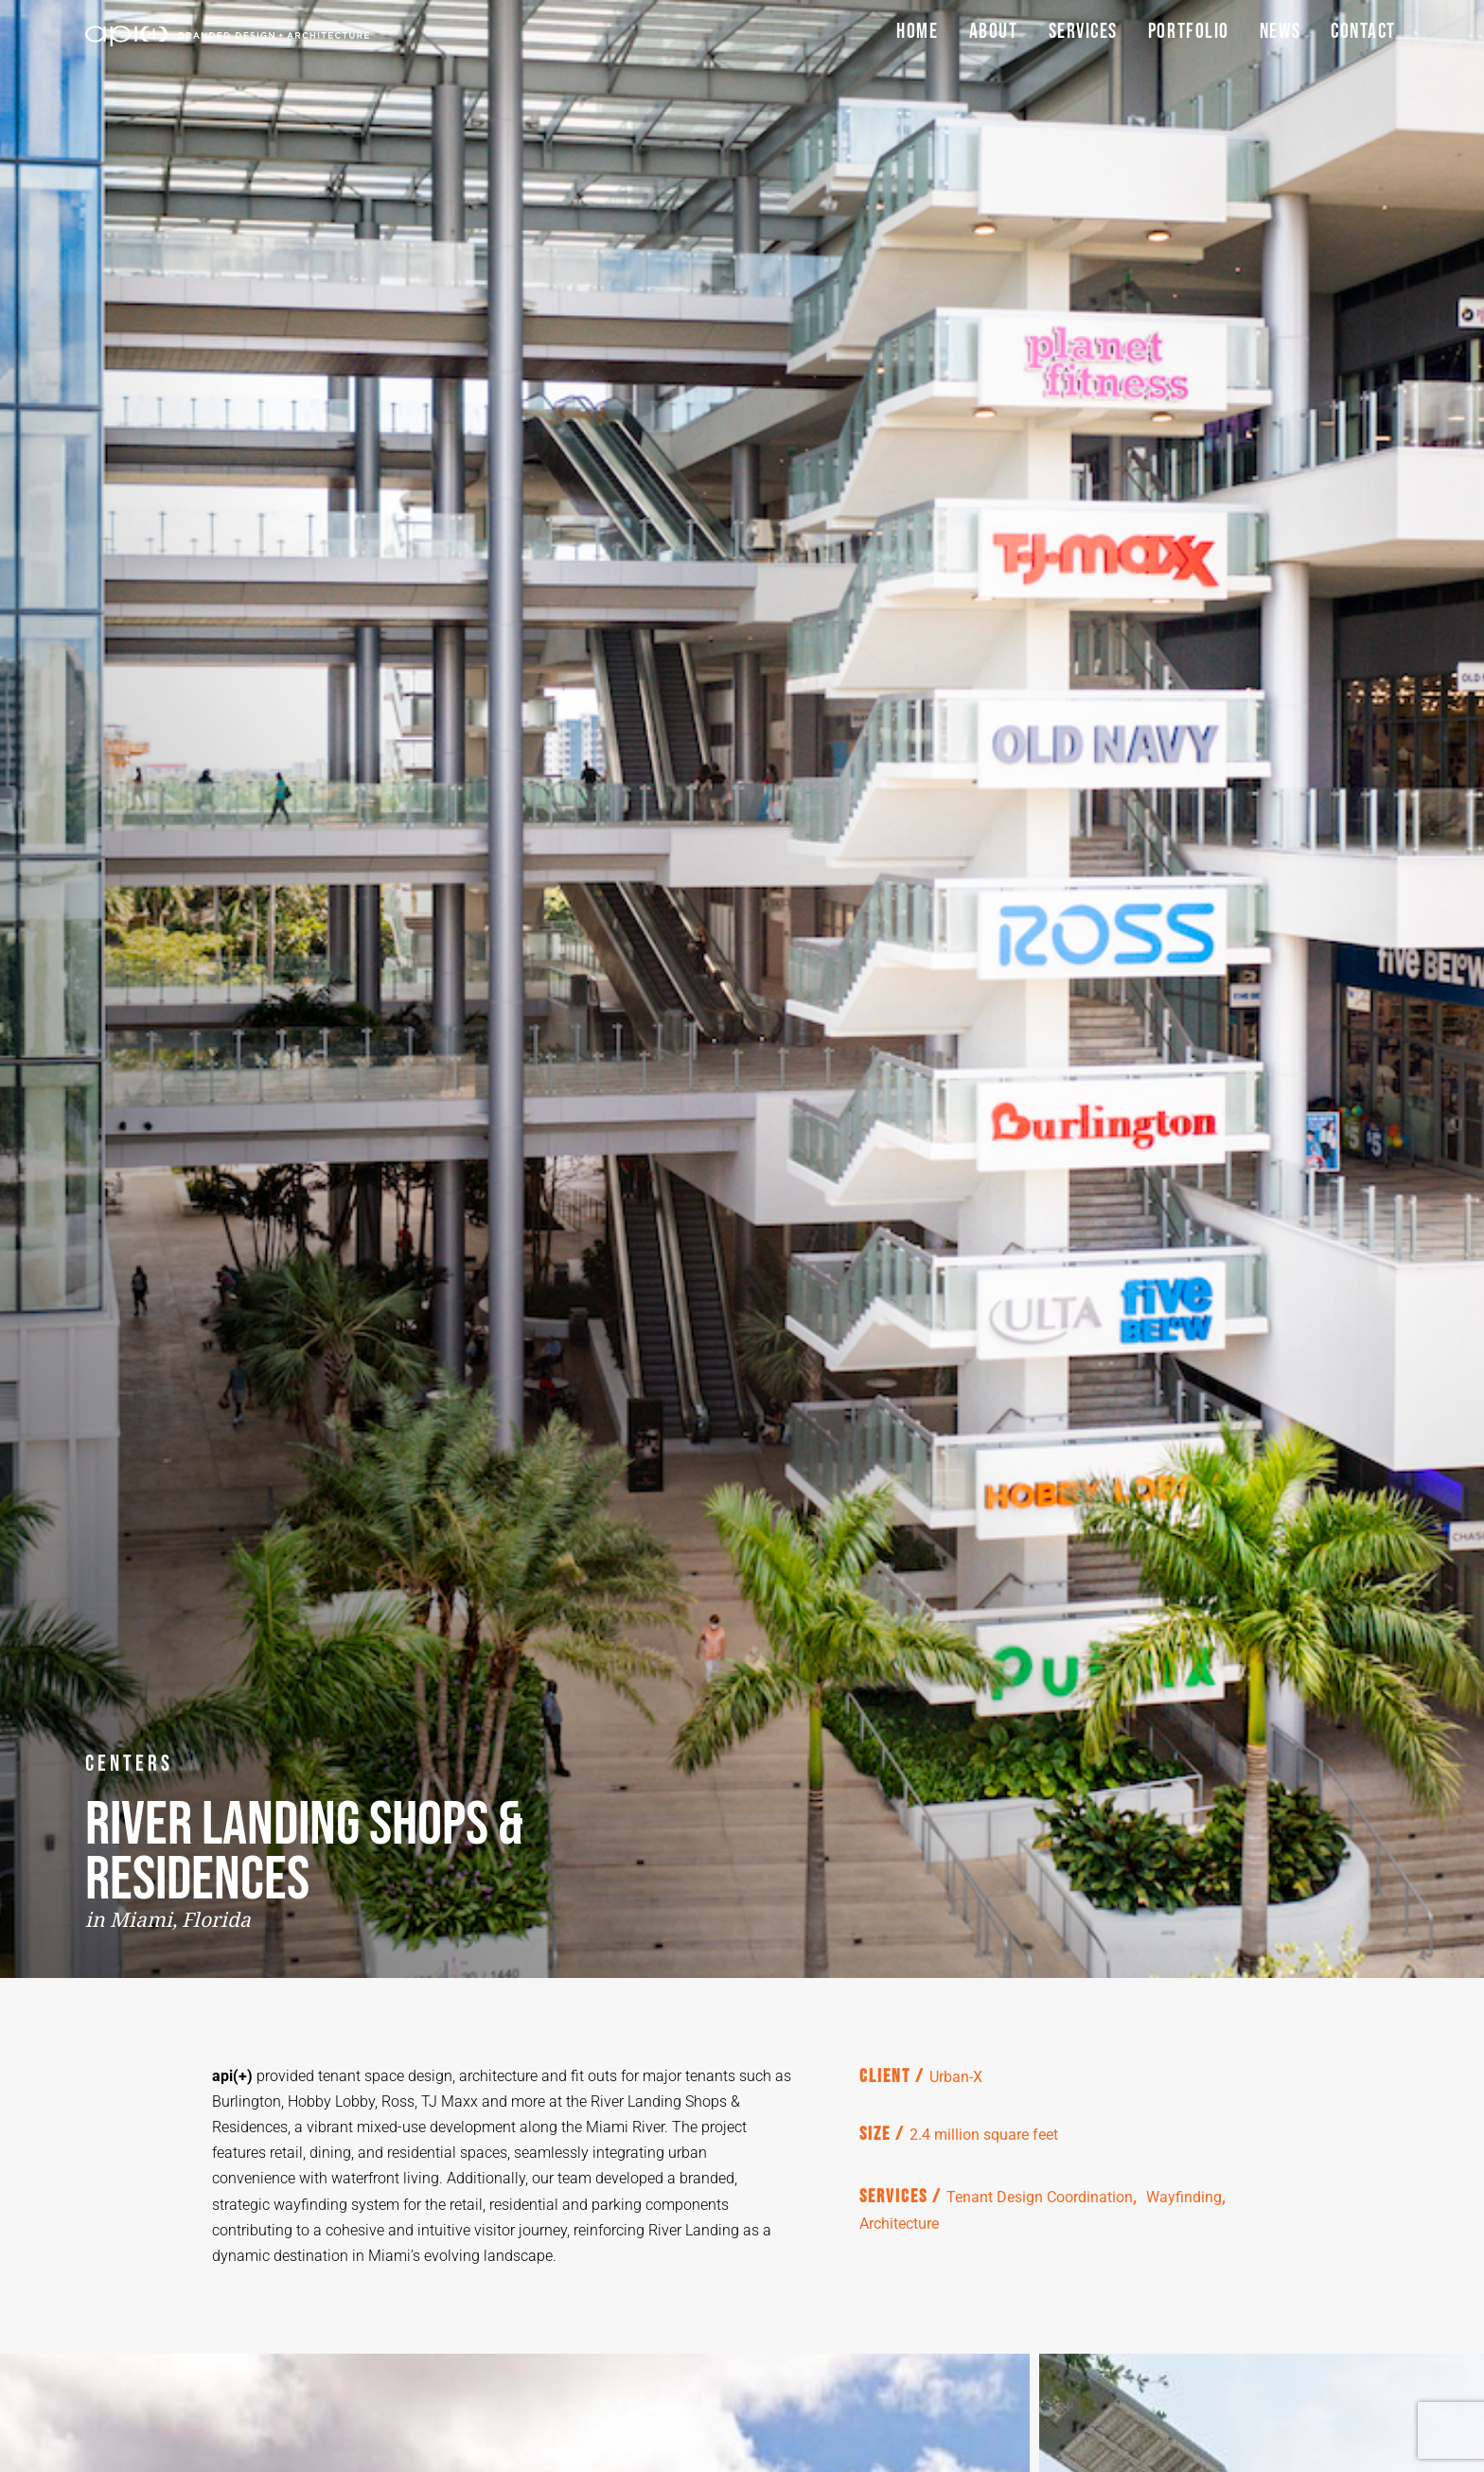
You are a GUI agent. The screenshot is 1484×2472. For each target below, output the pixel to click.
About (993, 32)
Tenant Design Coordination (1039, 2197)
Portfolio (1188, 32)
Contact (1363, 32)
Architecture (899, 2224)
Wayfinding (1184, 2197)
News (1280, 32)
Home (917, 32)
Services (1083, 32)
